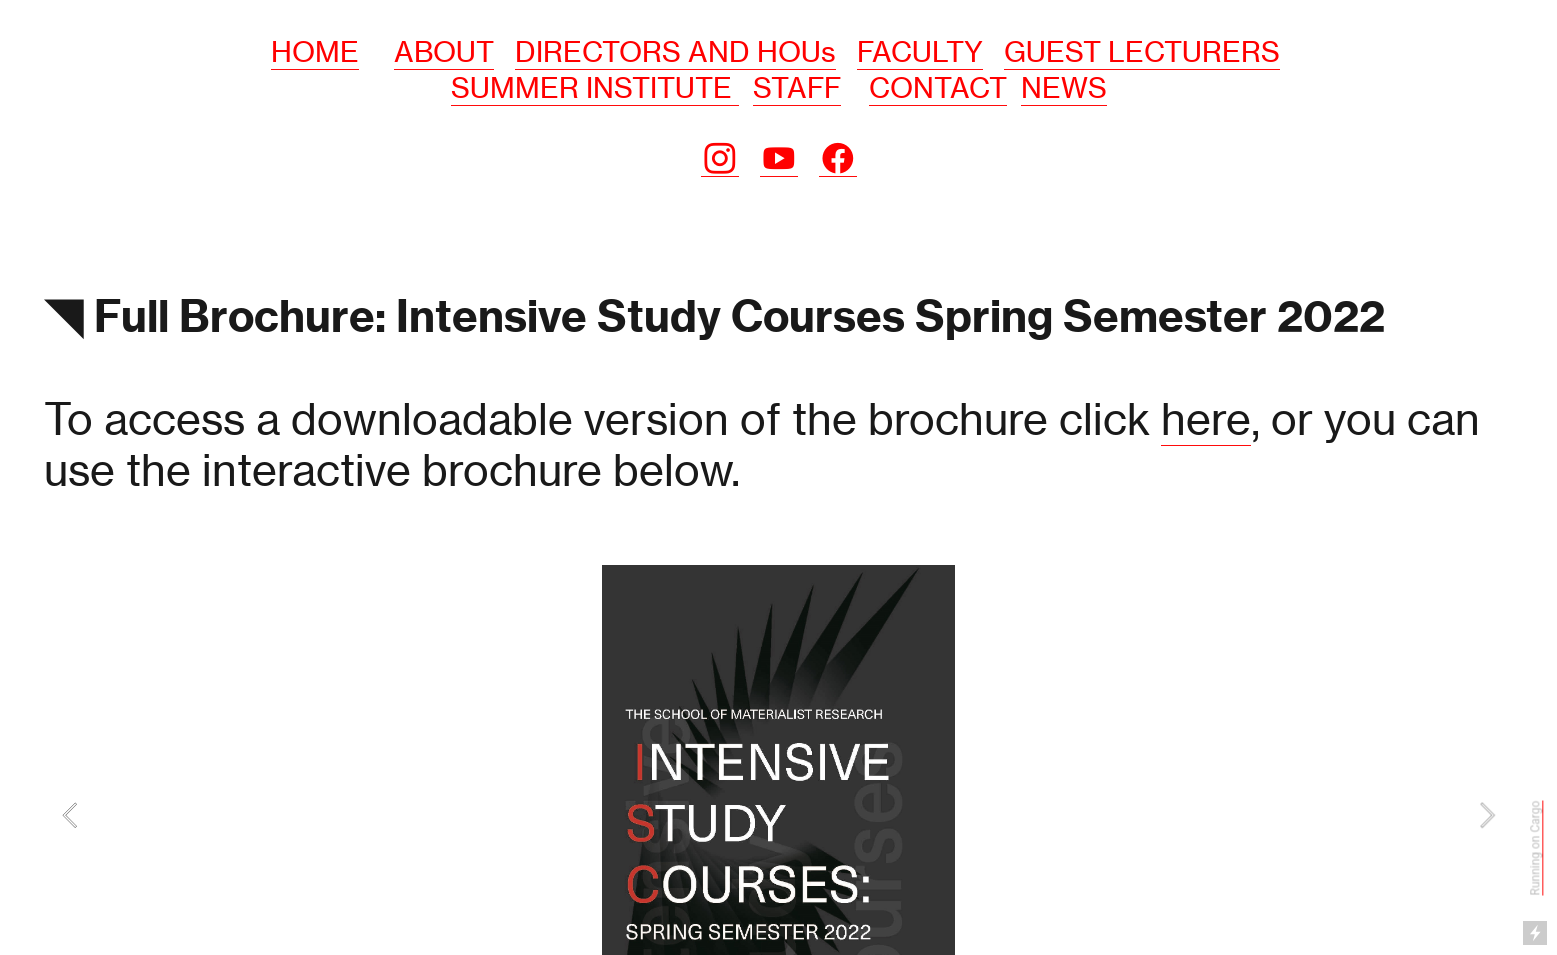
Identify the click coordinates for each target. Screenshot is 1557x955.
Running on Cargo (1535, 847)
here (1206, 419)
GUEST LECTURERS (1142, 52)
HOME (315, 52)
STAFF (797, 88)
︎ (779, 159)
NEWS (1064, 88)
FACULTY (920, 52)
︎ (838, 159)
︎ (720, 159)
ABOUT (444, 52)
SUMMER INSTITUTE (595, 88)
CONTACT (938, 88)
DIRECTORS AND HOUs (675, 52)
